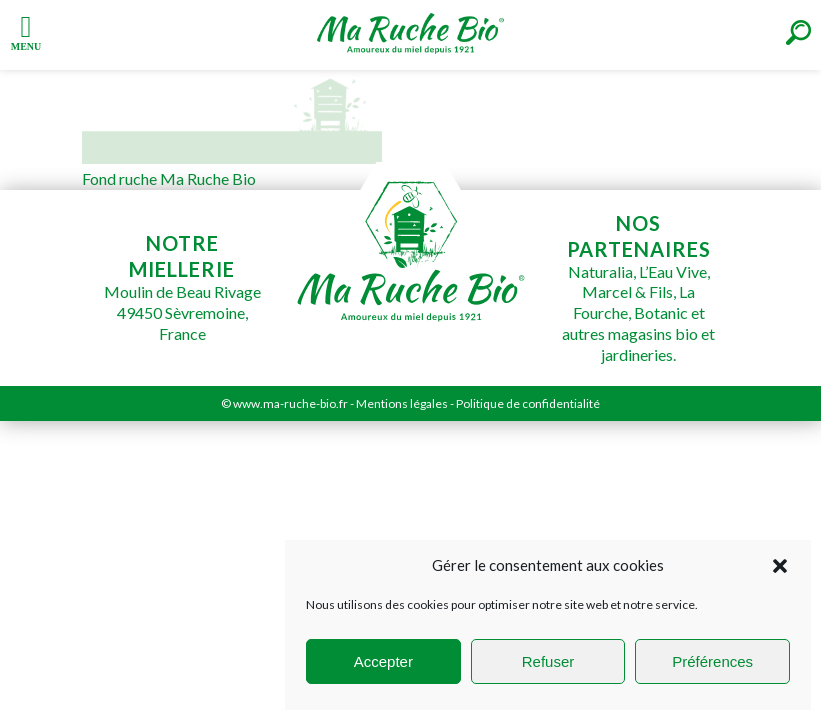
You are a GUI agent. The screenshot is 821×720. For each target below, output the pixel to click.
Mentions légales (402, 403)
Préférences (712, 661)
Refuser (548, 661)
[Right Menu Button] (798, 32)
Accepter (383, 661)
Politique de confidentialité (528, 403)
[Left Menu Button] (26, 31)
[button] (780, 566)
